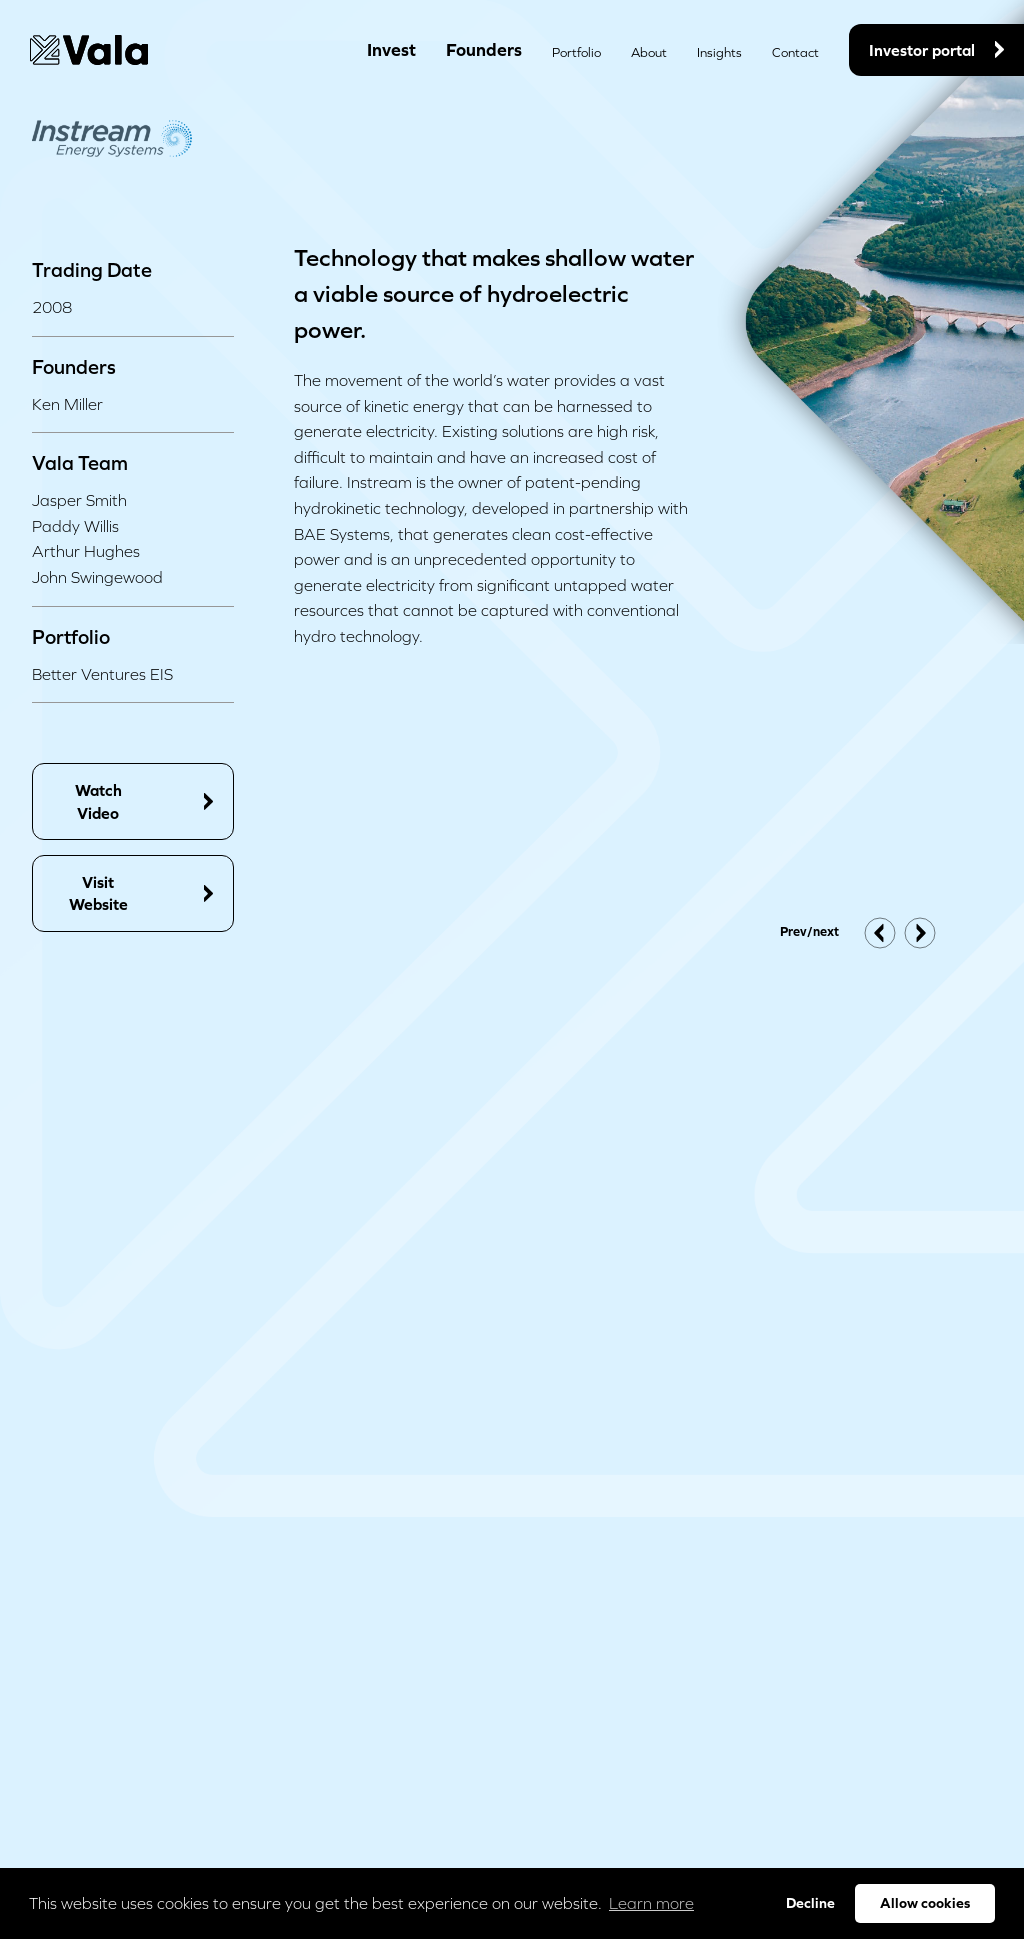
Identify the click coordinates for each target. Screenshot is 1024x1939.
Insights (719, 52)
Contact (795, 52)
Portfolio (576, 52)
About (649, 52)
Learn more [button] (651, 1903)
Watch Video (144, 801)
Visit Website (141, 893)
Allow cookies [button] (925, 1903)
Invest (391, 49)
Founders (484, 49)
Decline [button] (810, 1903)
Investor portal (936, 50)
